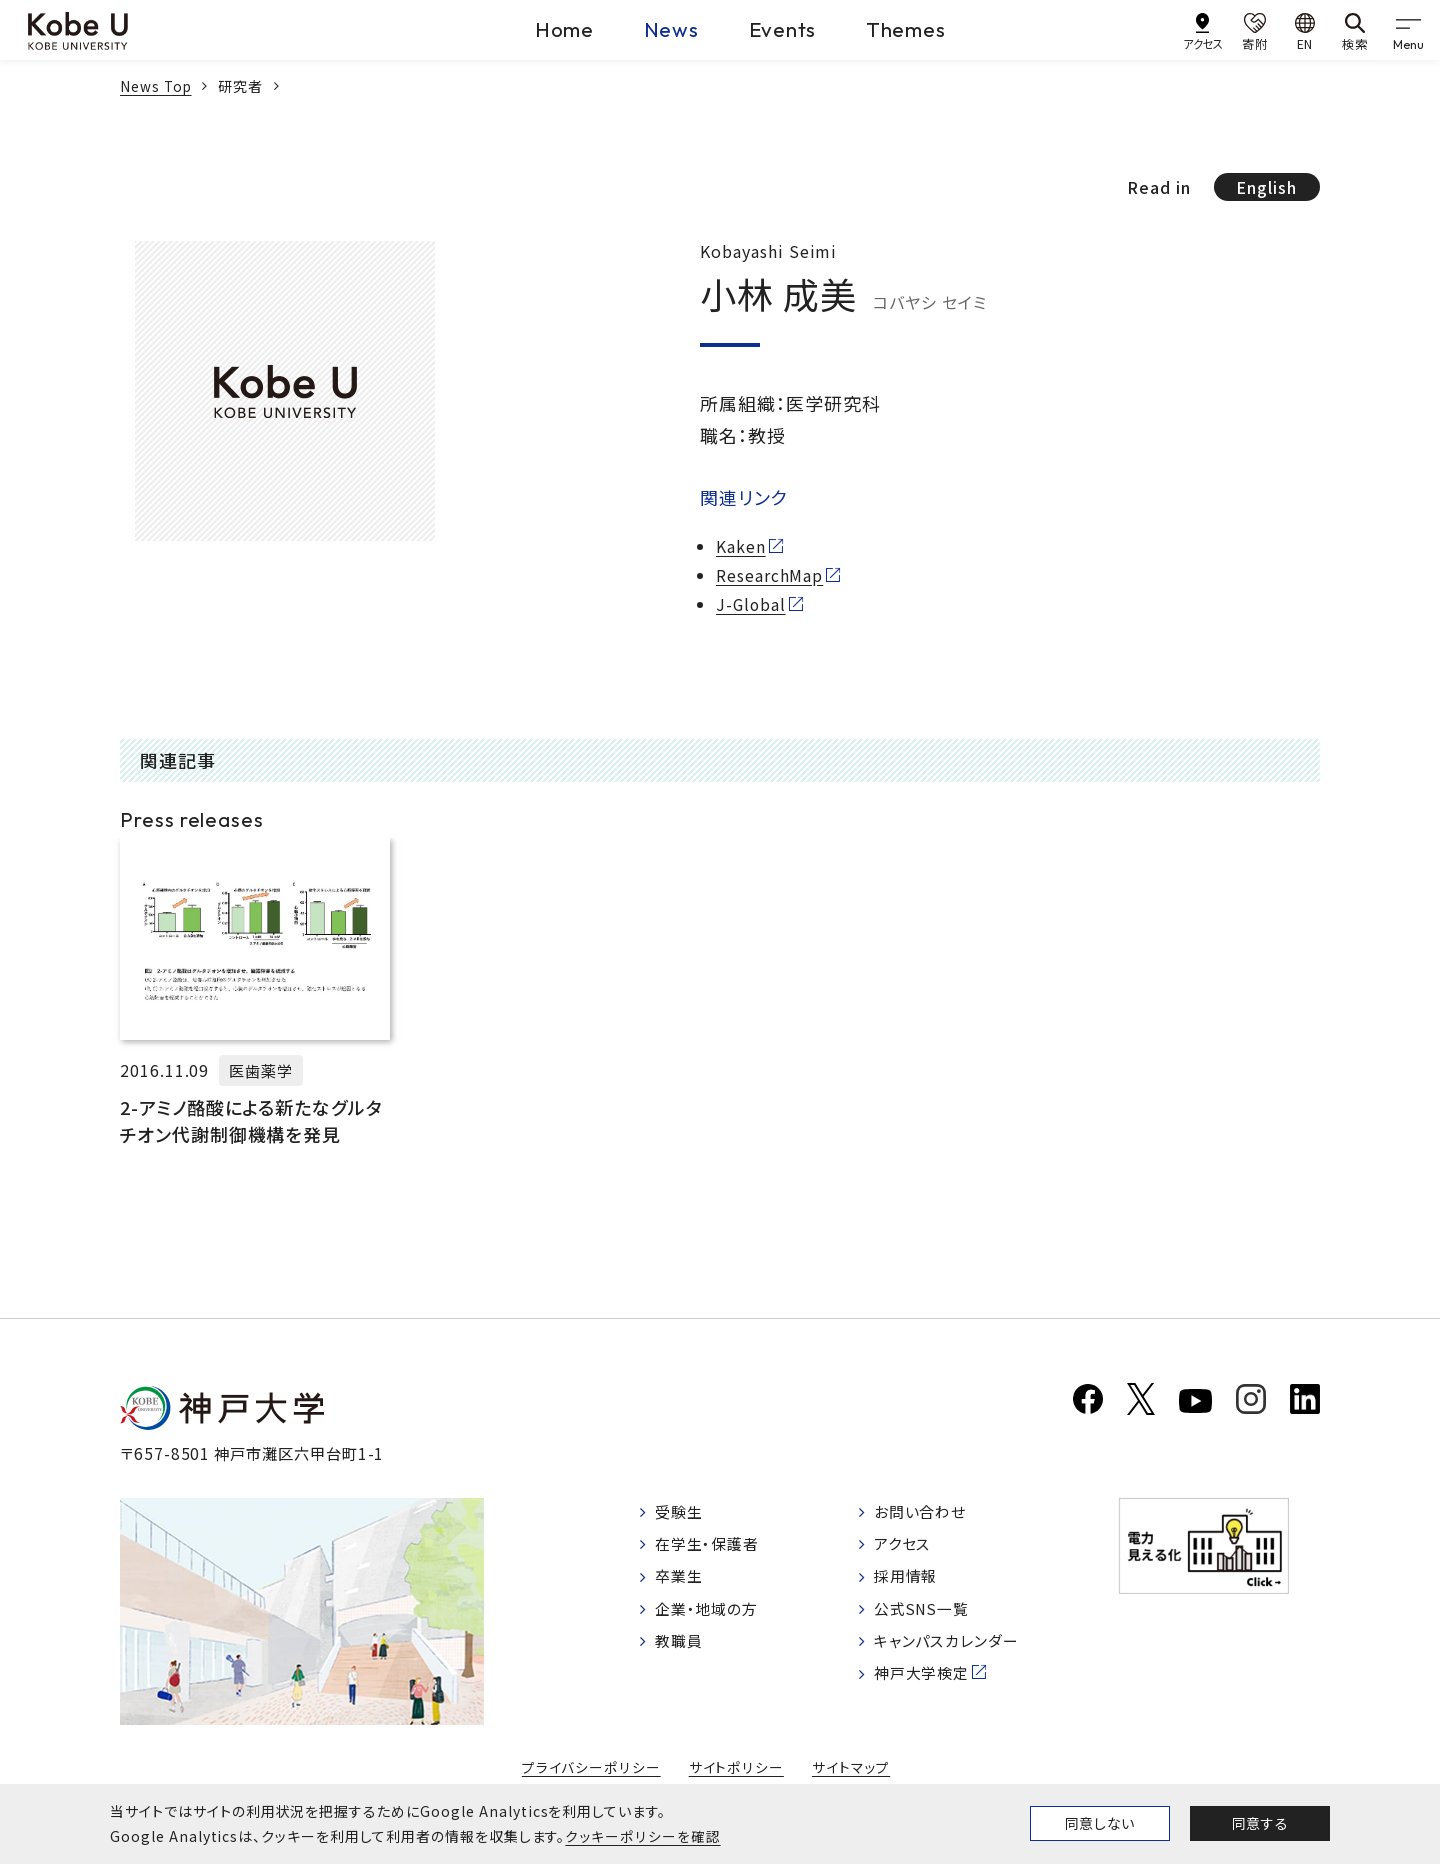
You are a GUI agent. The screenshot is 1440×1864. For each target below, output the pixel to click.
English (1265, 187)
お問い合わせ (932, 1517)
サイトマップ (849, 1772)
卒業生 (681, 1584)
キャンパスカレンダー (960, 1652)
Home (534, 29)
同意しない (1100, 1823)
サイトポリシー (736, 1772)
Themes (916, 29)
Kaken (741, 547)
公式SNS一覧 (934, 1618)
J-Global (752, 604)
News (654, 29)
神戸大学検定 (934, 1686)
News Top (157, 86)
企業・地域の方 (711, 1618)
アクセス (913, 1551)
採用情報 (917, 1584)
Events (779, 29)
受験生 (681, 1517)
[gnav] (1410, 30)
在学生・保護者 (711, 1551)
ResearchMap (770, 576)
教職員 (681, 1652)
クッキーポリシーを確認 (642, 1836)
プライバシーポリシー (592, 1772)
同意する (1260, 1823)
